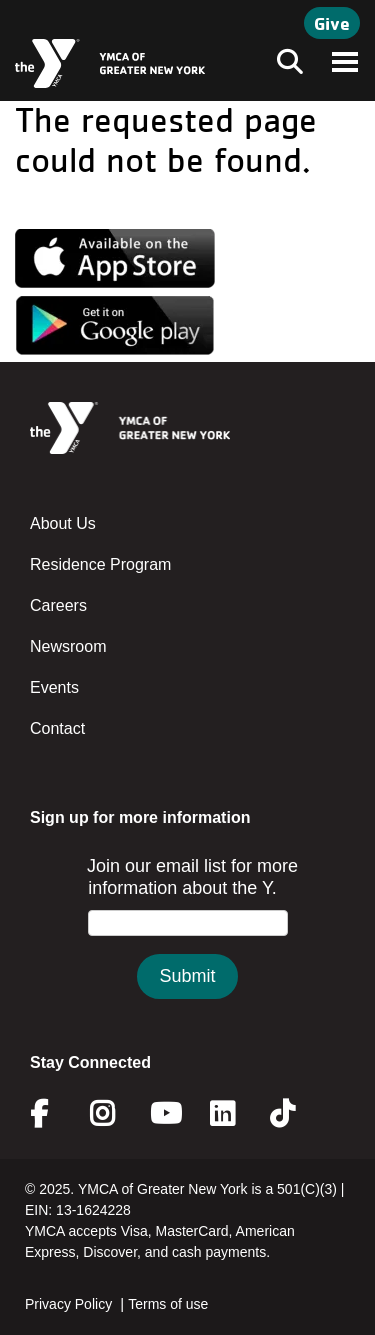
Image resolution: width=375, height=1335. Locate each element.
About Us (63, 523)
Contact (57, 728)
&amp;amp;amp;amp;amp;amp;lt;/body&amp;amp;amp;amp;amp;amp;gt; (187, 947)
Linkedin (236, 1114)
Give (332, 23)
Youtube (164, 1114)
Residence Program (100, 564)
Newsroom (68, 646)
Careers (58, 605)
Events (54, 687)
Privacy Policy (68, 1304)
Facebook (53, 1114)
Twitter (296, 1114)
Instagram (116, 1114)
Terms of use (168, 1304)
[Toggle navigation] (284, 63)
